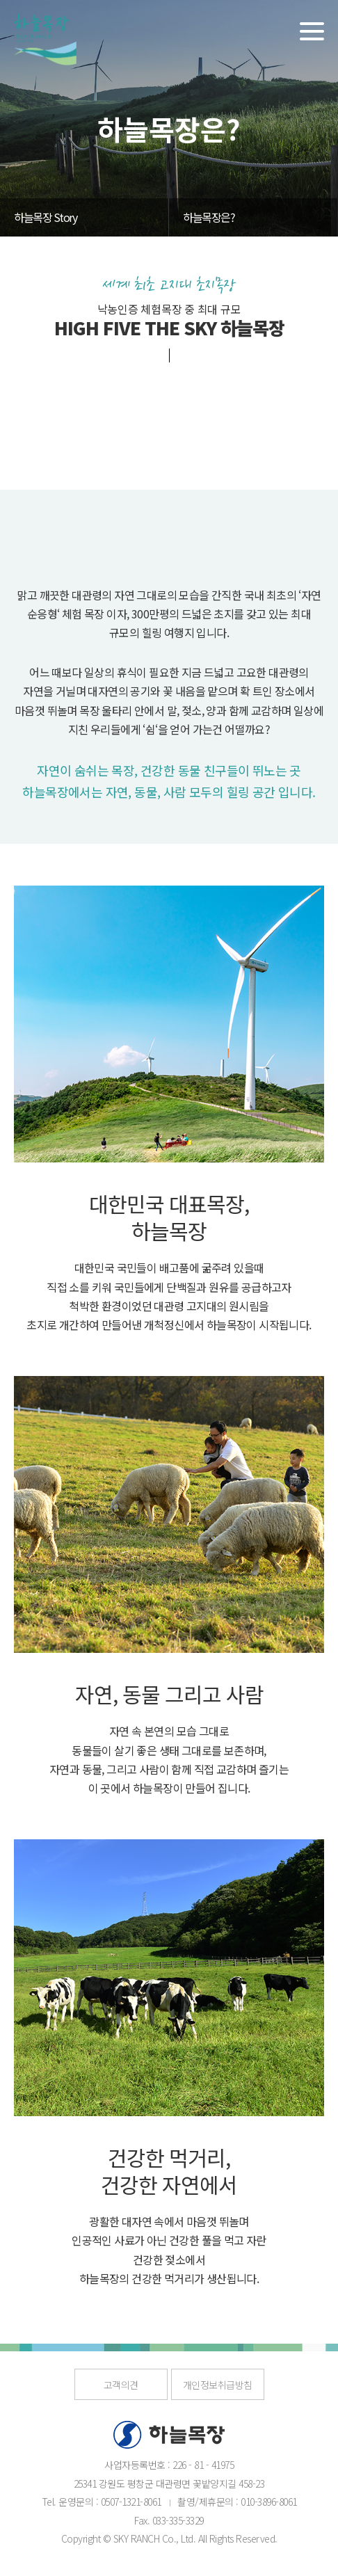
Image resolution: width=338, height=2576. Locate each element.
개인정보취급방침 (217, 2385)
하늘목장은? (208, 217)
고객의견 (121, 2385)
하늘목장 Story (45, 217)
